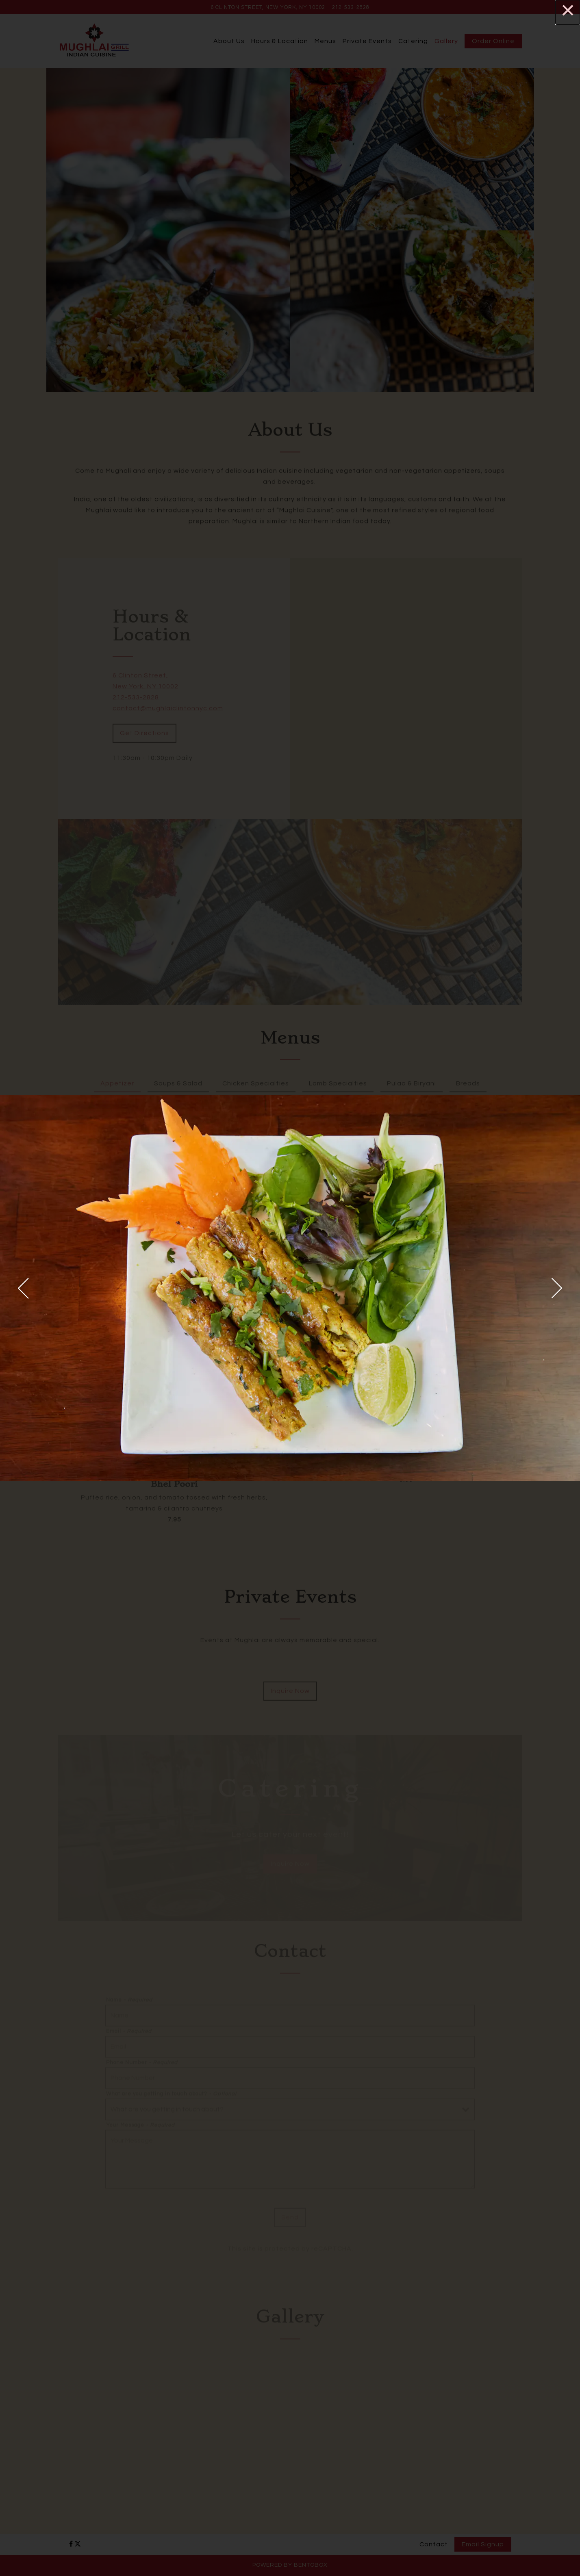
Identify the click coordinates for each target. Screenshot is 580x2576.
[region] (290, 1288)
